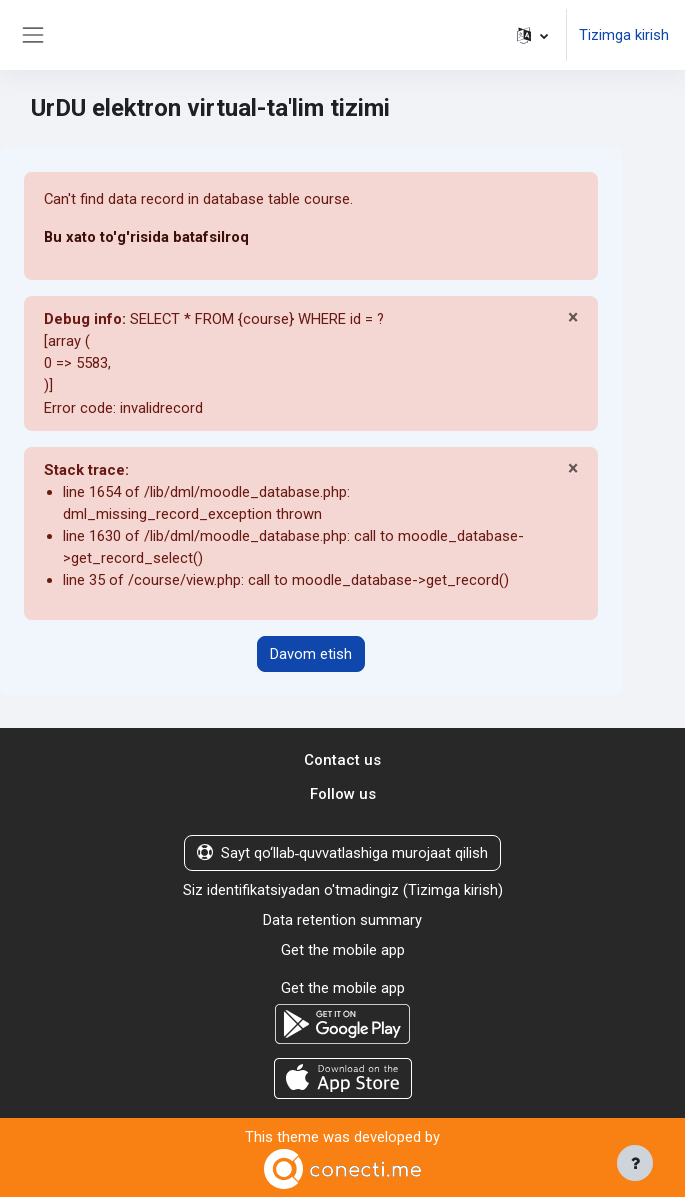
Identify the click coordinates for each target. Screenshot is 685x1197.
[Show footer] (635, 1163)
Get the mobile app (343, 950)
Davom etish (311, 654)
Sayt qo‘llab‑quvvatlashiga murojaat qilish (343, 853)
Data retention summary (342, 920)
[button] (532, 35)
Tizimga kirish (624, 35)
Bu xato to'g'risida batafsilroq (146, 237)
